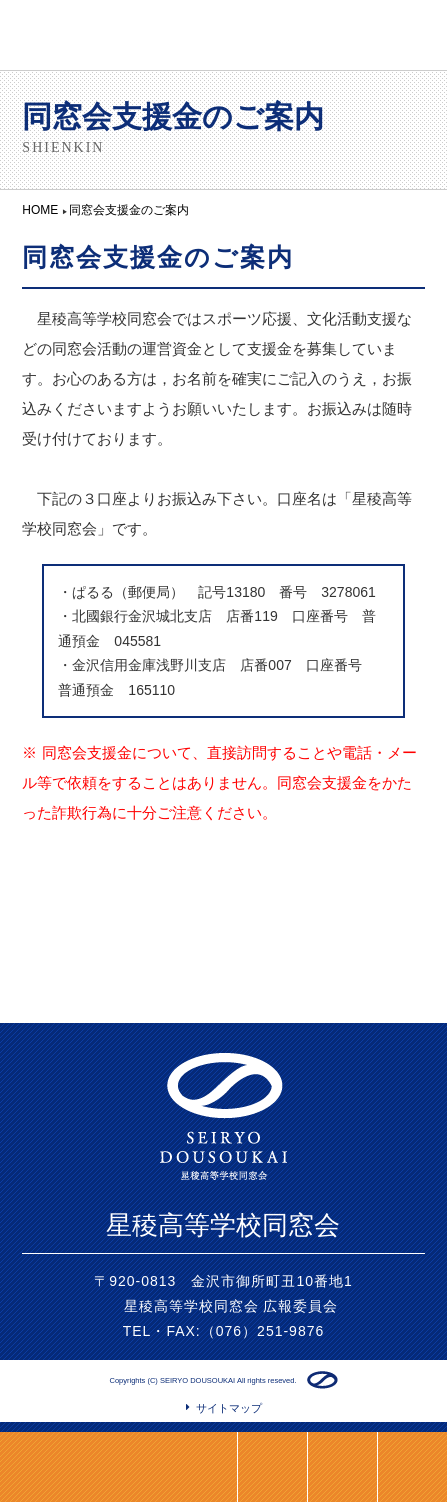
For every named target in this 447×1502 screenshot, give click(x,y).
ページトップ (412, 1467)
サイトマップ (229, 1408)
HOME (342, 1467)
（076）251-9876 (263, 1331)
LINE (272, 1467)
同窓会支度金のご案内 (82, 1467)
